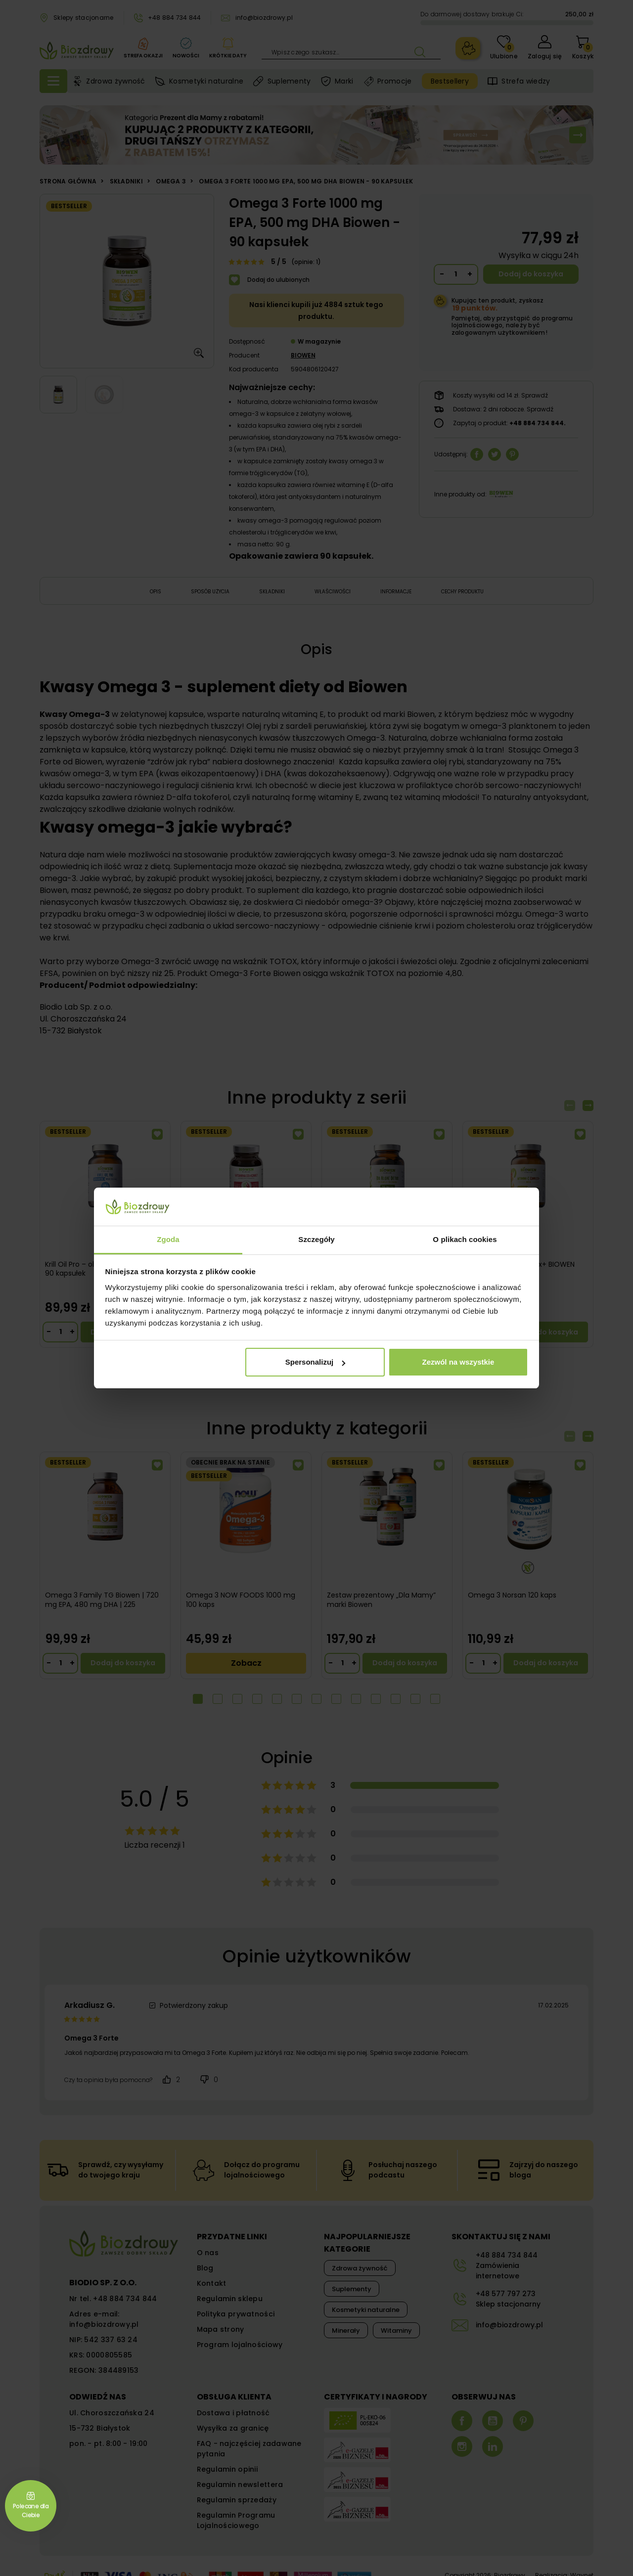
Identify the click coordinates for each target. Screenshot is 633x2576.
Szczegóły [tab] (316, 1239)
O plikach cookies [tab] (465, 1239)
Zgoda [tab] (168, 1239)
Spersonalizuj (315, 1362)
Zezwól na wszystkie (458, 1362)
